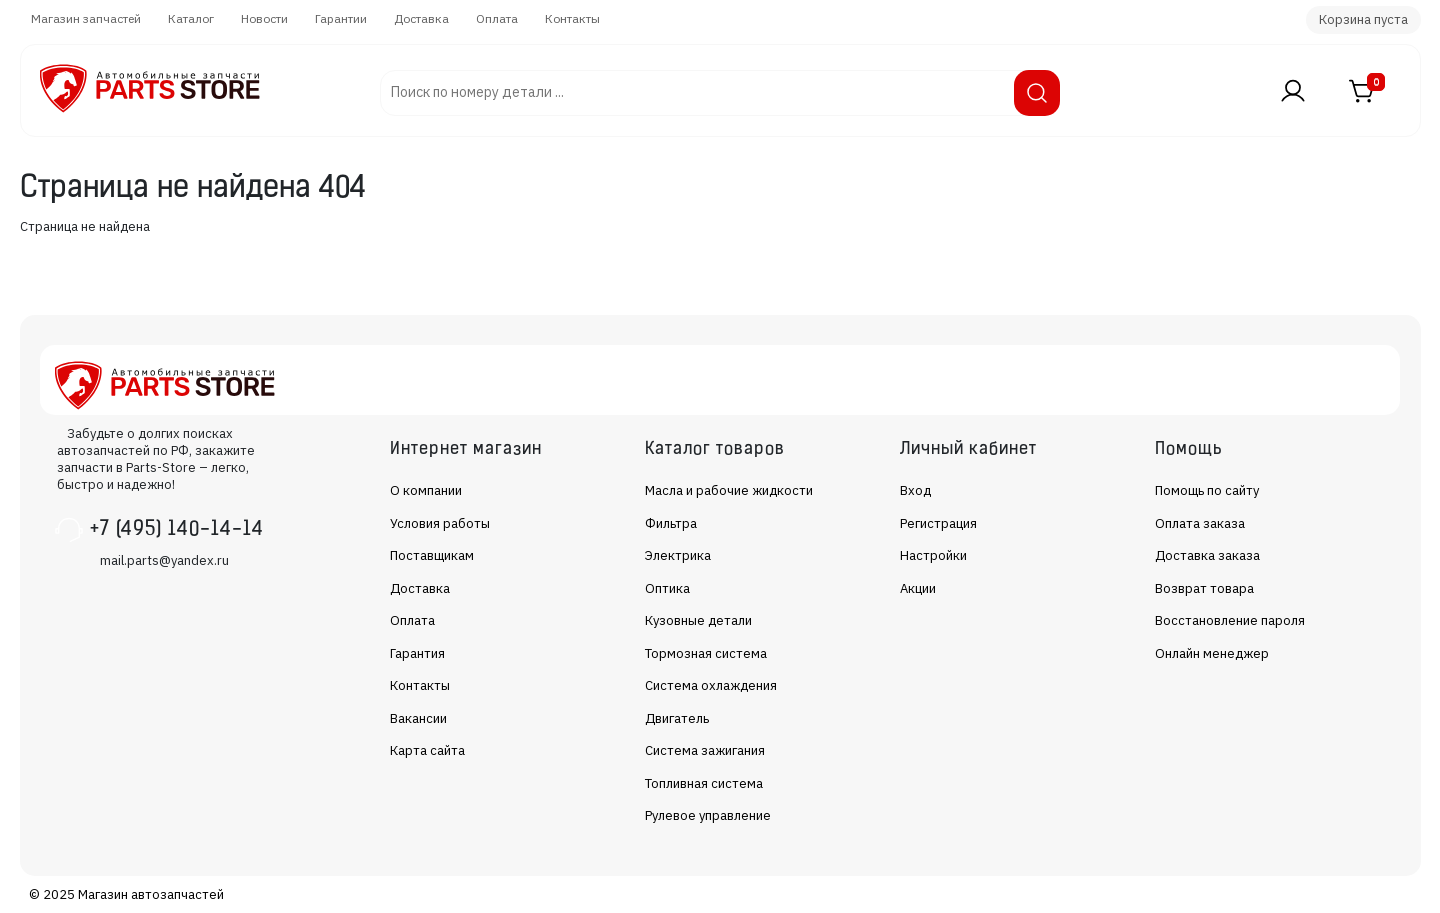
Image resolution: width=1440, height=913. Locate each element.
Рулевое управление (708, 815)
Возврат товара (1204, 588)
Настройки (933, 555)
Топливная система (704, 783)
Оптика (667, 588)
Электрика (678, 555)
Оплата (497, 18)
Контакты (572, 18)
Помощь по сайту (1207, 490)
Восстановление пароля (1230, 620)
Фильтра (671, 523)
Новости (264, 18)
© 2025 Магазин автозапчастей (126, 894)
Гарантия (417, 653)
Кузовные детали (698, 620)
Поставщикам (432, 555)
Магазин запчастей (86, 18)
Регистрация (938, 523)
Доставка (421, 18)
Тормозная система (706, 653)
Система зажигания (705, 750)
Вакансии (418, 718)
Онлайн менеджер (1212, 653)
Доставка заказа (1207, 555)
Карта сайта (427, 750)
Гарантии (341, 18)
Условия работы (440, 523)
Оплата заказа (1200, 523)
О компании (426, 490)
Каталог (191, 18)
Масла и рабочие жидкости (729, 490)
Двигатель (677, 718)
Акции (918, 588)
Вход (915, 490)
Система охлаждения (711, 685)
